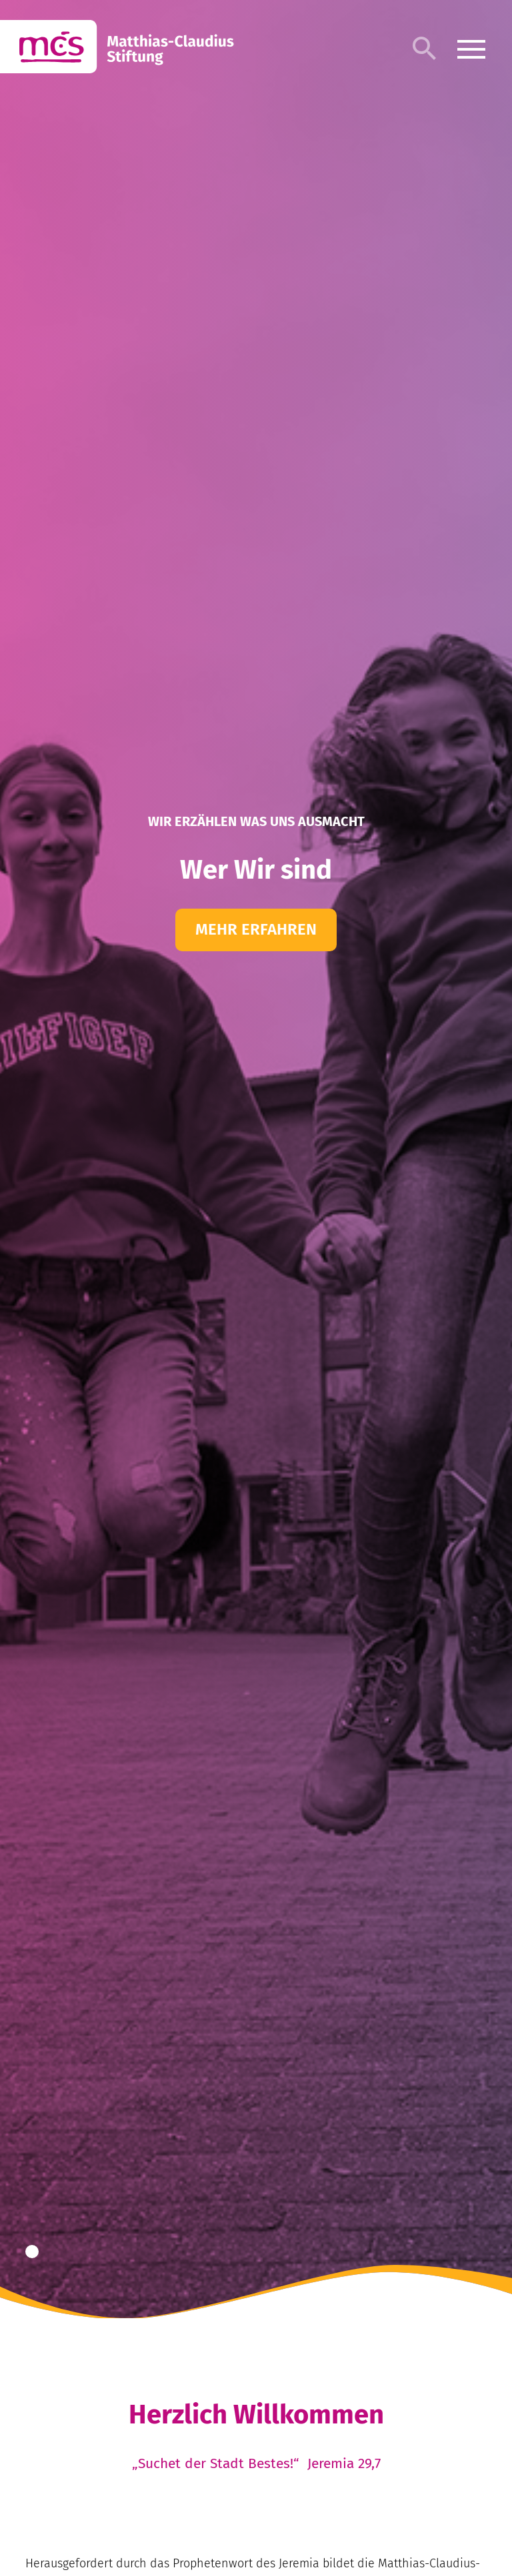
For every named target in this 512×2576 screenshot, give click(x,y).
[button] (32, 2251)
